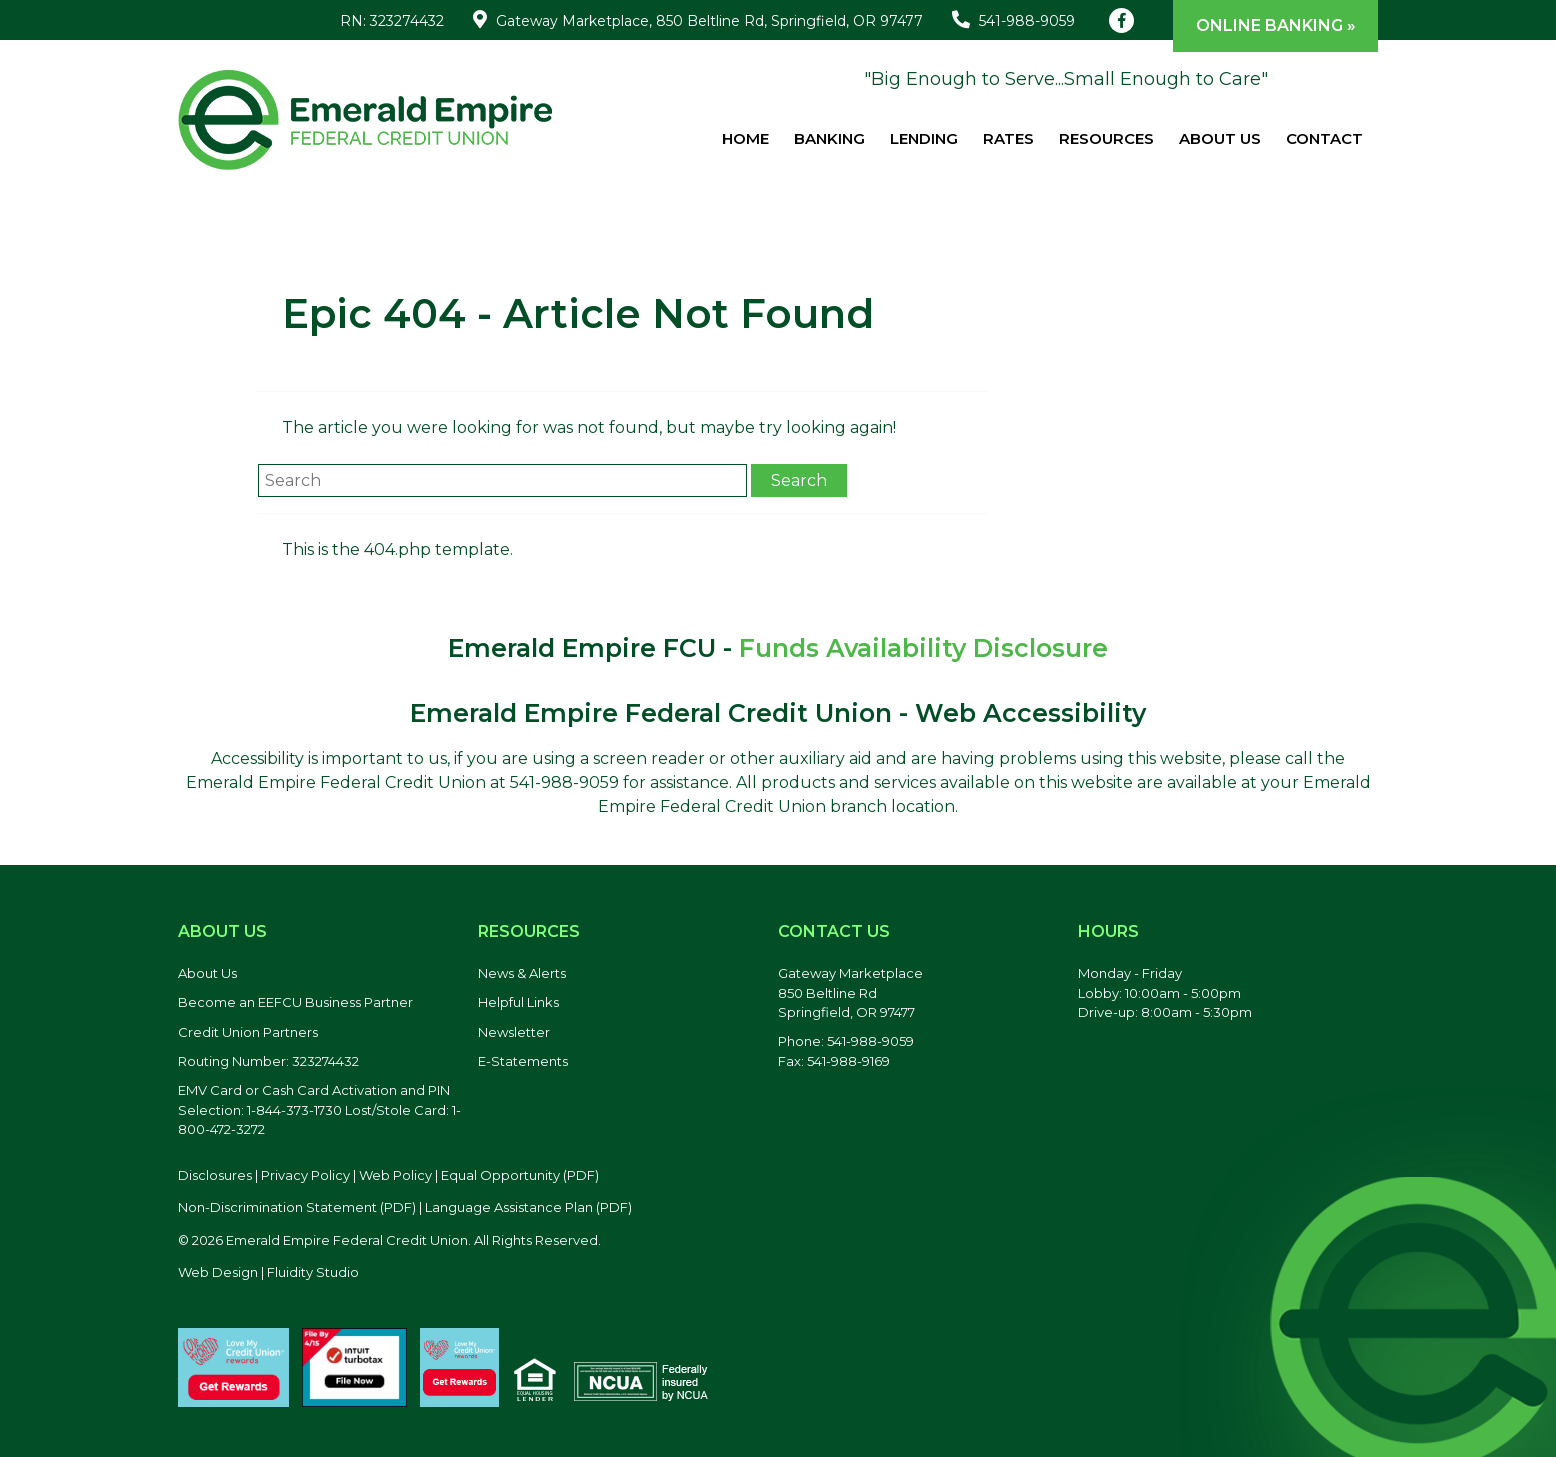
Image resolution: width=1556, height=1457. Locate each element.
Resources (1106, 138)
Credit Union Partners (248, 1032)
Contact (1324, 138)
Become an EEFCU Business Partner (295, 1002)
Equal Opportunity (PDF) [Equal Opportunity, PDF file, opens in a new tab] (520, 1175)
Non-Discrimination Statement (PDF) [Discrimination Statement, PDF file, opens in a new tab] (297, 1207)
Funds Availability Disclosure (923, 648)
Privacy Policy (305, 1175)
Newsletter (514, 1032)
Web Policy (395, 1175)
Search (799, 480)
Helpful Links (518, 1002)
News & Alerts (522, 973)
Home (745, 138)
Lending (924, 138)
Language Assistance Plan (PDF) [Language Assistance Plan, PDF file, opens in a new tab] (528, 1207)
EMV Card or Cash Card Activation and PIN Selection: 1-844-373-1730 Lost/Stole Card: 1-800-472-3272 (319, 1109)
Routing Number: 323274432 (268, 1061)
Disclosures (215, 1175)
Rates (1008, 138)
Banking (829, 138)
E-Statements (523, 1061)
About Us (1220, 138)
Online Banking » (1276, 25)
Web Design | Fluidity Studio (268, 1272)
